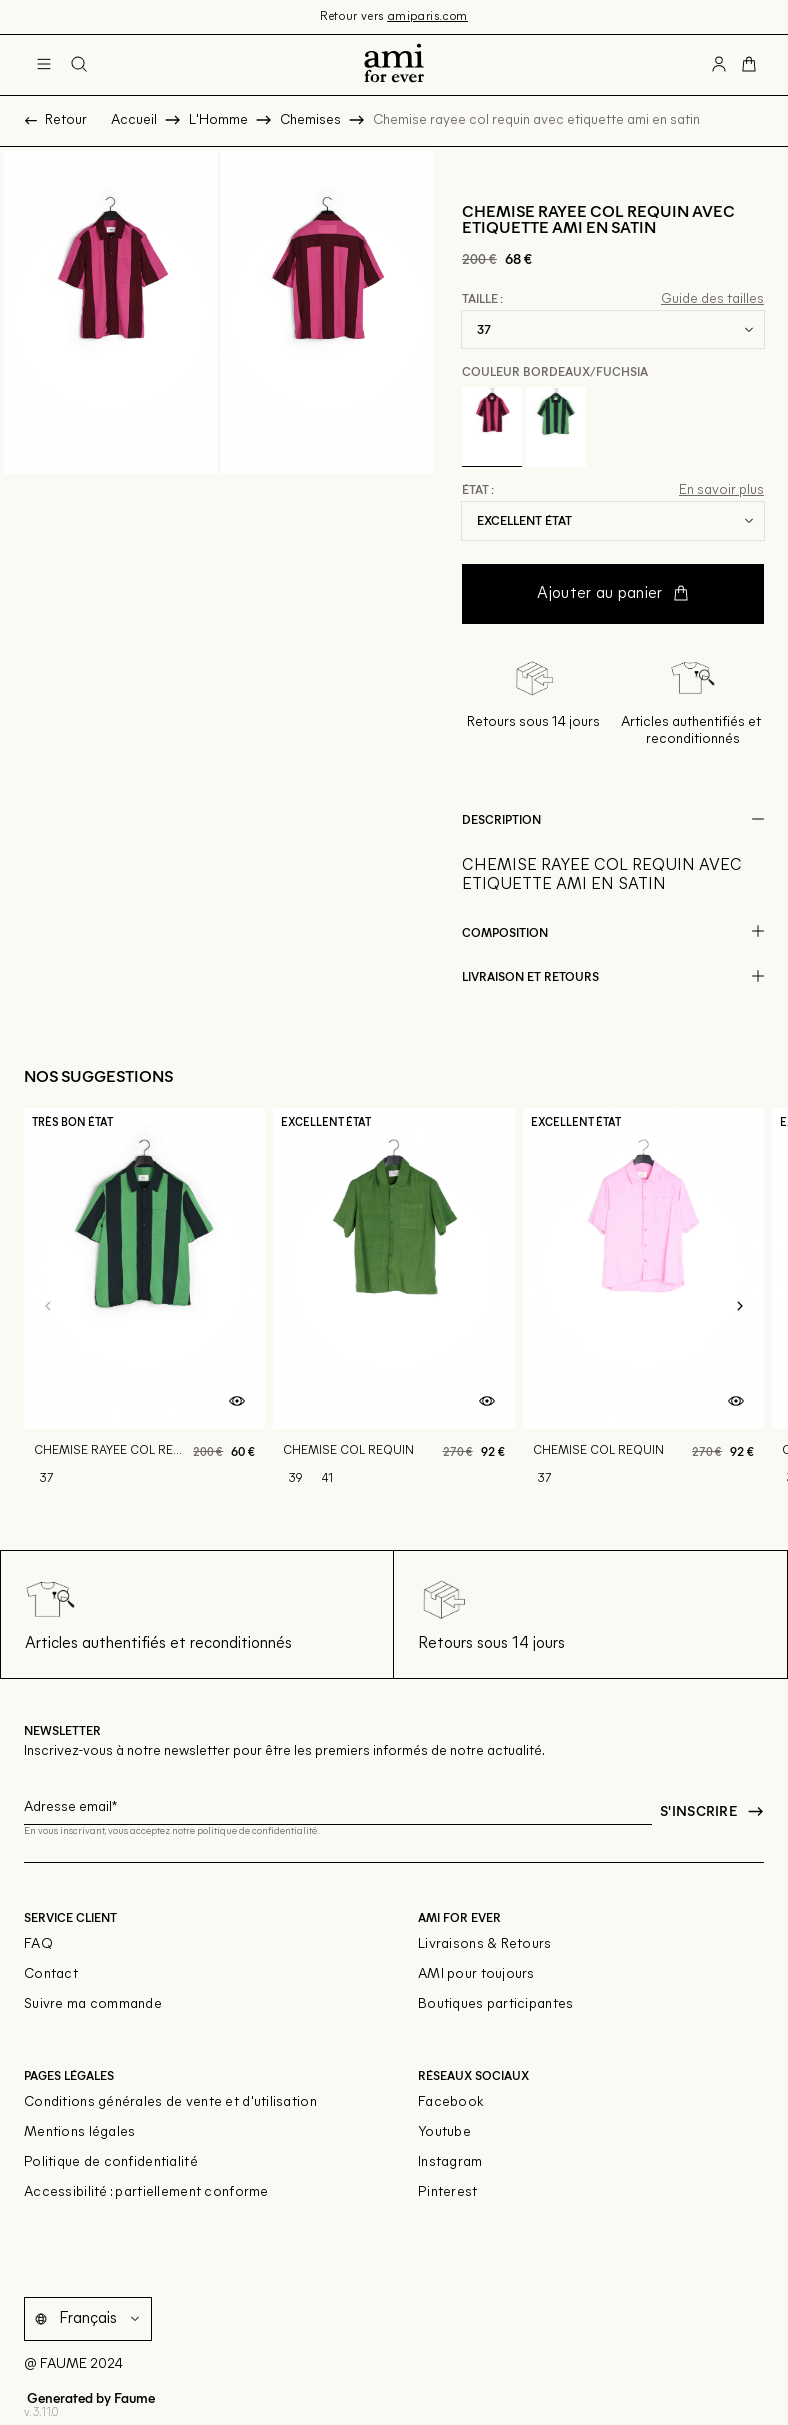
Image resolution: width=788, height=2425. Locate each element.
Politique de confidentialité (111, 2162)
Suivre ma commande (93, 2004)
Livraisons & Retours (485, 1944)
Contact (51, 1974)
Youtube (444, 2132)
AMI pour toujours (476, 1974)
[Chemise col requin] (393, 1306)
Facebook (451, 2102)
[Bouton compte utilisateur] (719, 65)
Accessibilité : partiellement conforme (146, 2192)
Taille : (482, 299)
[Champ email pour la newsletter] (338, 1803)
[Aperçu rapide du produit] (237, 1401)
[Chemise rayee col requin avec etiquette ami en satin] (144, 1306)
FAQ (38, 1944)
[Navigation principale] (44, 65)
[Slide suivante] (740, 1306)
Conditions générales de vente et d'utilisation (170, 2102)
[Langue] (103, 2318)
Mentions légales (79, 2132)
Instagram (450, 2162)
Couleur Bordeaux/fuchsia (555, 371)
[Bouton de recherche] (79, 65)
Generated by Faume (89, 2396)
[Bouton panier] (749, 65)
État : (478, 490)
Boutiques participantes (495, 2004)
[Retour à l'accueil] (393, 65)
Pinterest (448, 2192)
